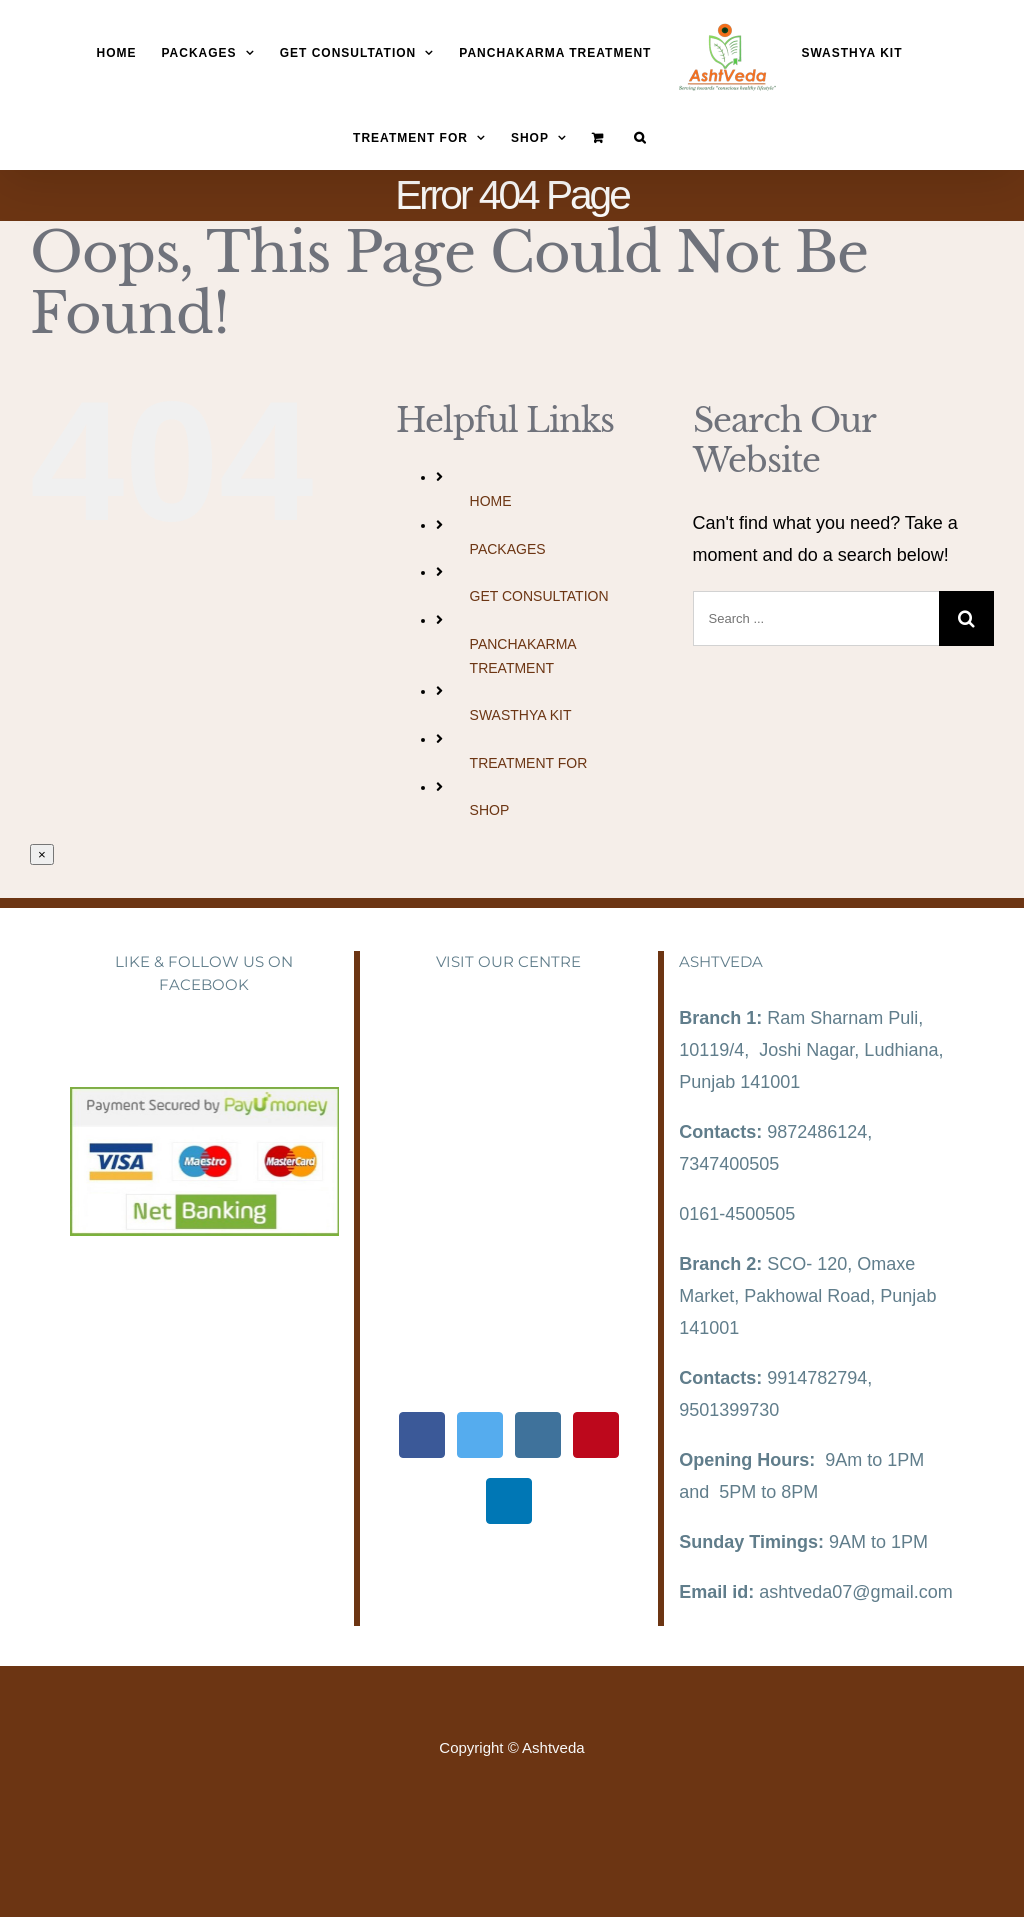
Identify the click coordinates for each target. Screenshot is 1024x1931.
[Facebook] (422, 1435)
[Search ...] (816, 618)
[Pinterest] (596, 1435)
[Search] (640, 137)
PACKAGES (508, 549)
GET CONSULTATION (539, 596)
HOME (491, 501)
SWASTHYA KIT (521, 715)
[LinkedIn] (509, 1501)
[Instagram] (538, 1435)
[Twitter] (480, 1435)
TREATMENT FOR (529, 763)
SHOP (490, 810)
